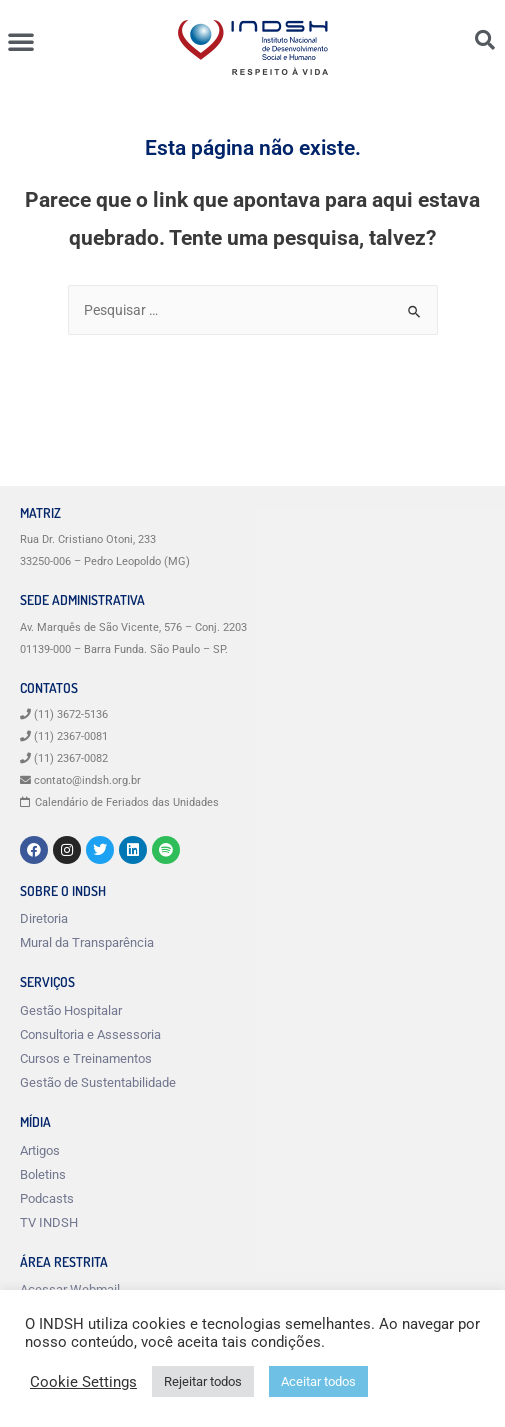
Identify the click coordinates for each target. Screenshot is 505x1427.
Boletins (43, 1174)
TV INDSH (49, 1222)
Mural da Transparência (87, 942)
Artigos (40, 1150)
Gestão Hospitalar (71, 1010)
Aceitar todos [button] (318, 1381)
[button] (21, 41)
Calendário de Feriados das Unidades (127, 802)
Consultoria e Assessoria (90, 1034)
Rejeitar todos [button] (203, 1381)
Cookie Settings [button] (83, 1382)
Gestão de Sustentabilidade (98, 1082)
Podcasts (47, 1198)
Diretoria (44, 918)
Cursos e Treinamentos (86, 1058)
